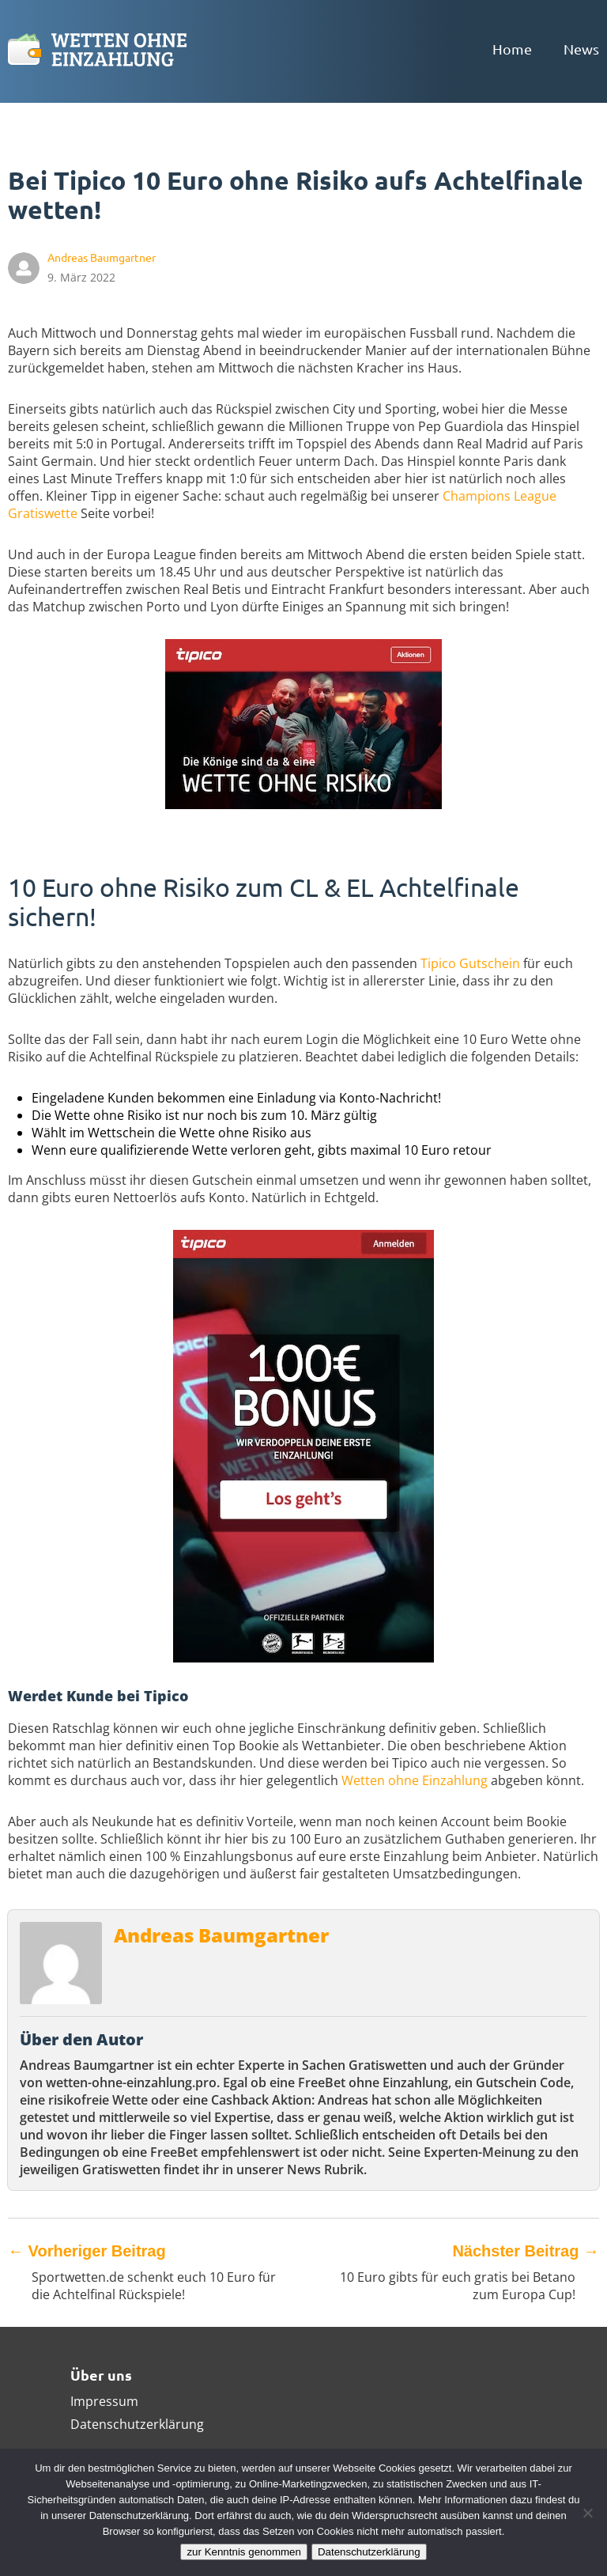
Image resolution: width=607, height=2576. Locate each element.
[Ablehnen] (587, 2513)
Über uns (101, 2375)
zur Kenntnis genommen (243, 2552)
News (581, 48)
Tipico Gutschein (470, 963)
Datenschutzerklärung (137, 2424)
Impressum (104, 2401)
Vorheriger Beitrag (87, 2251)
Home (512, 48)
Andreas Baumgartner (221, 1935)
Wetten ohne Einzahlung (414, 1780)
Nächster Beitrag (525, 2251)
